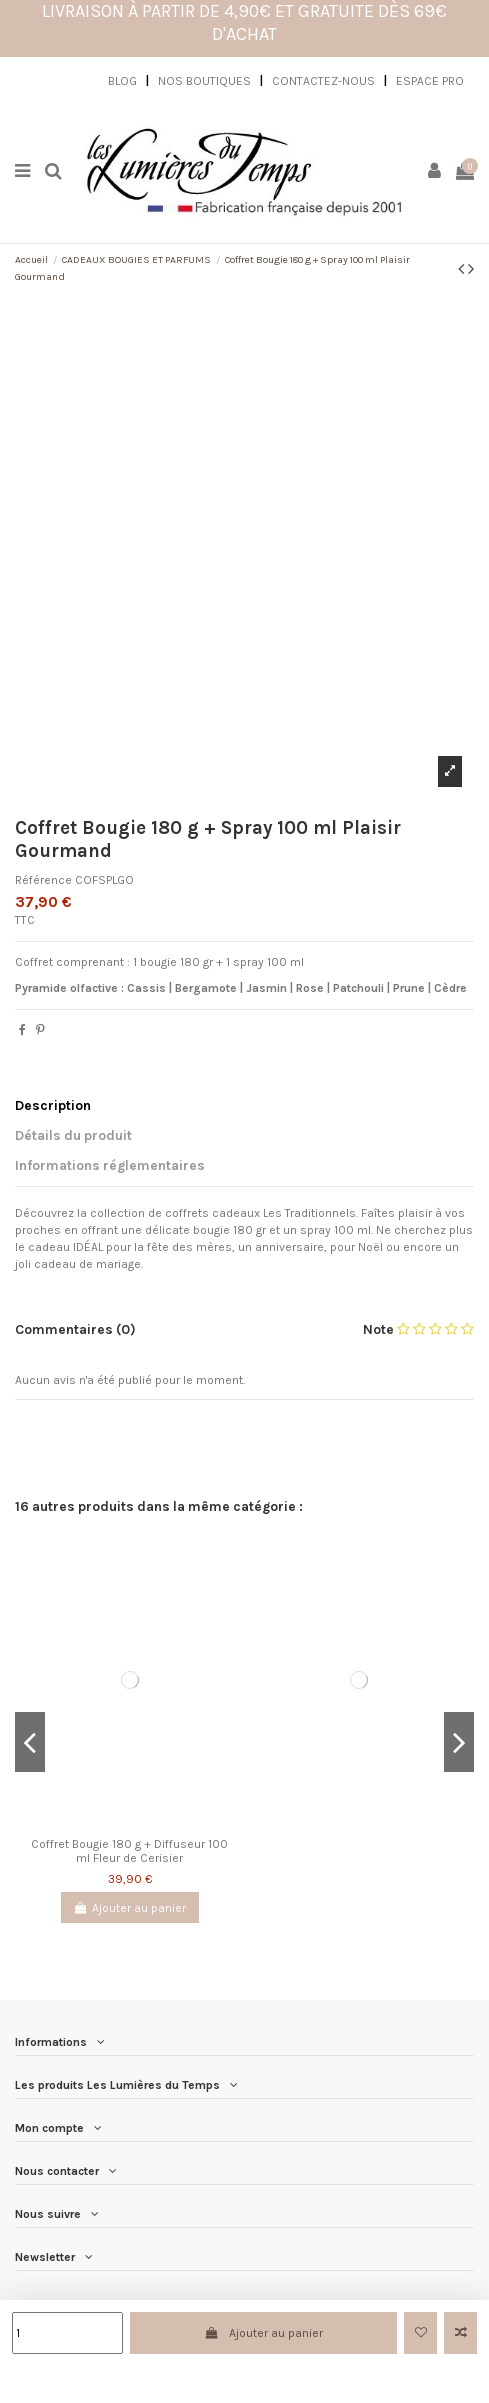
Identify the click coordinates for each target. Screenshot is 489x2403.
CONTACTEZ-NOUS (323, 81)
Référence (43, 880)
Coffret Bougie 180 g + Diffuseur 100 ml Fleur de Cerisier (129, 1851)
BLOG (122, 81)
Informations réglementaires (110, 1165)
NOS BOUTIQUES (204, 81)
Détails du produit (73, 1135)
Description (53, 1105)
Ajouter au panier (263, 2333)
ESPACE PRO (430, 81)
